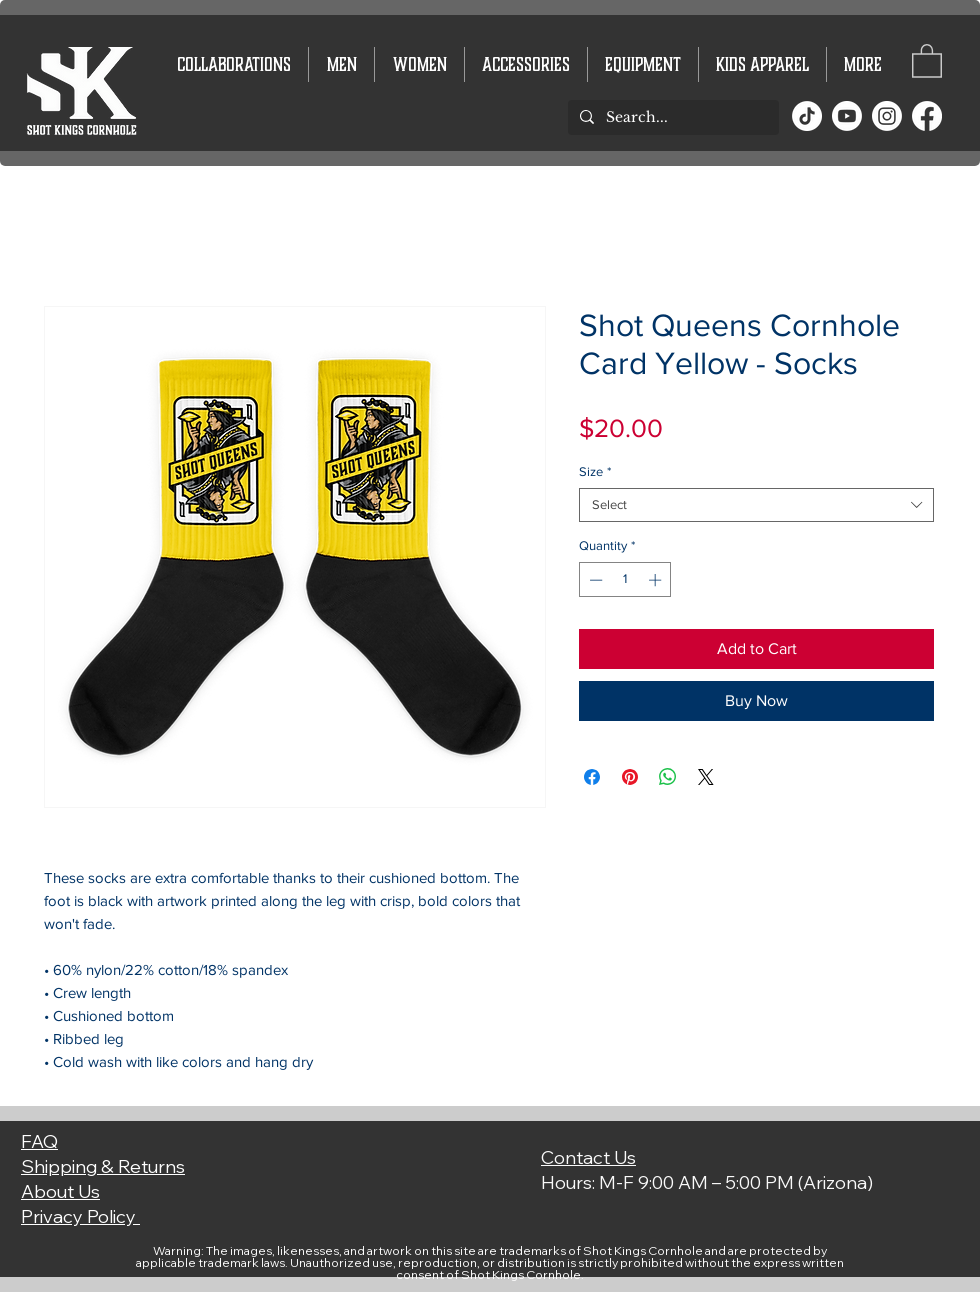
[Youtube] (847, 116)
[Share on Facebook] (592, 777)
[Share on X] (706, 777)
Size (595, 471)
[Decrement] (594, 580)
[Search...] (671, 118)
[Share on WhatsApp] (668, 777)
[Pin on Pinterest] (630, 777)
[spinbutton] (625, 580)
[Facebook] (927, 116)
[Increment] (657, 580)
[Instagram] (887, 116)
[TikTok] (807, 116)
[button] (927, 60)
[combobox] (756, 505)
